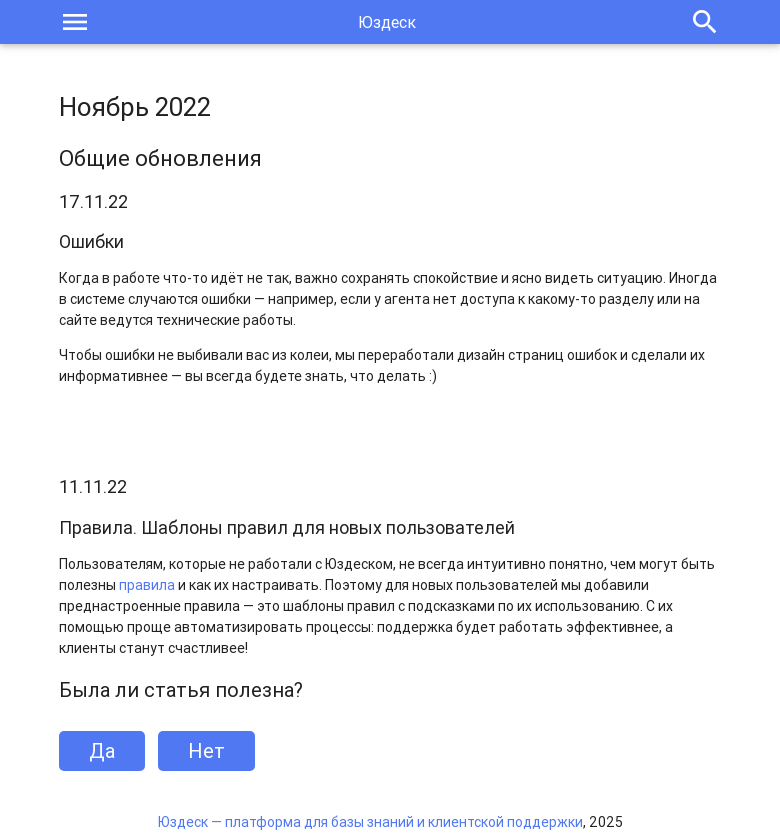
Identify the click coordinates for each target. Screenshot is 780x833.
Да (102, 750)
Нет (206, 750)
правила (147, 585)
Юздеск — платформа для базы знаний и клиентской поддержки (370, 822)
